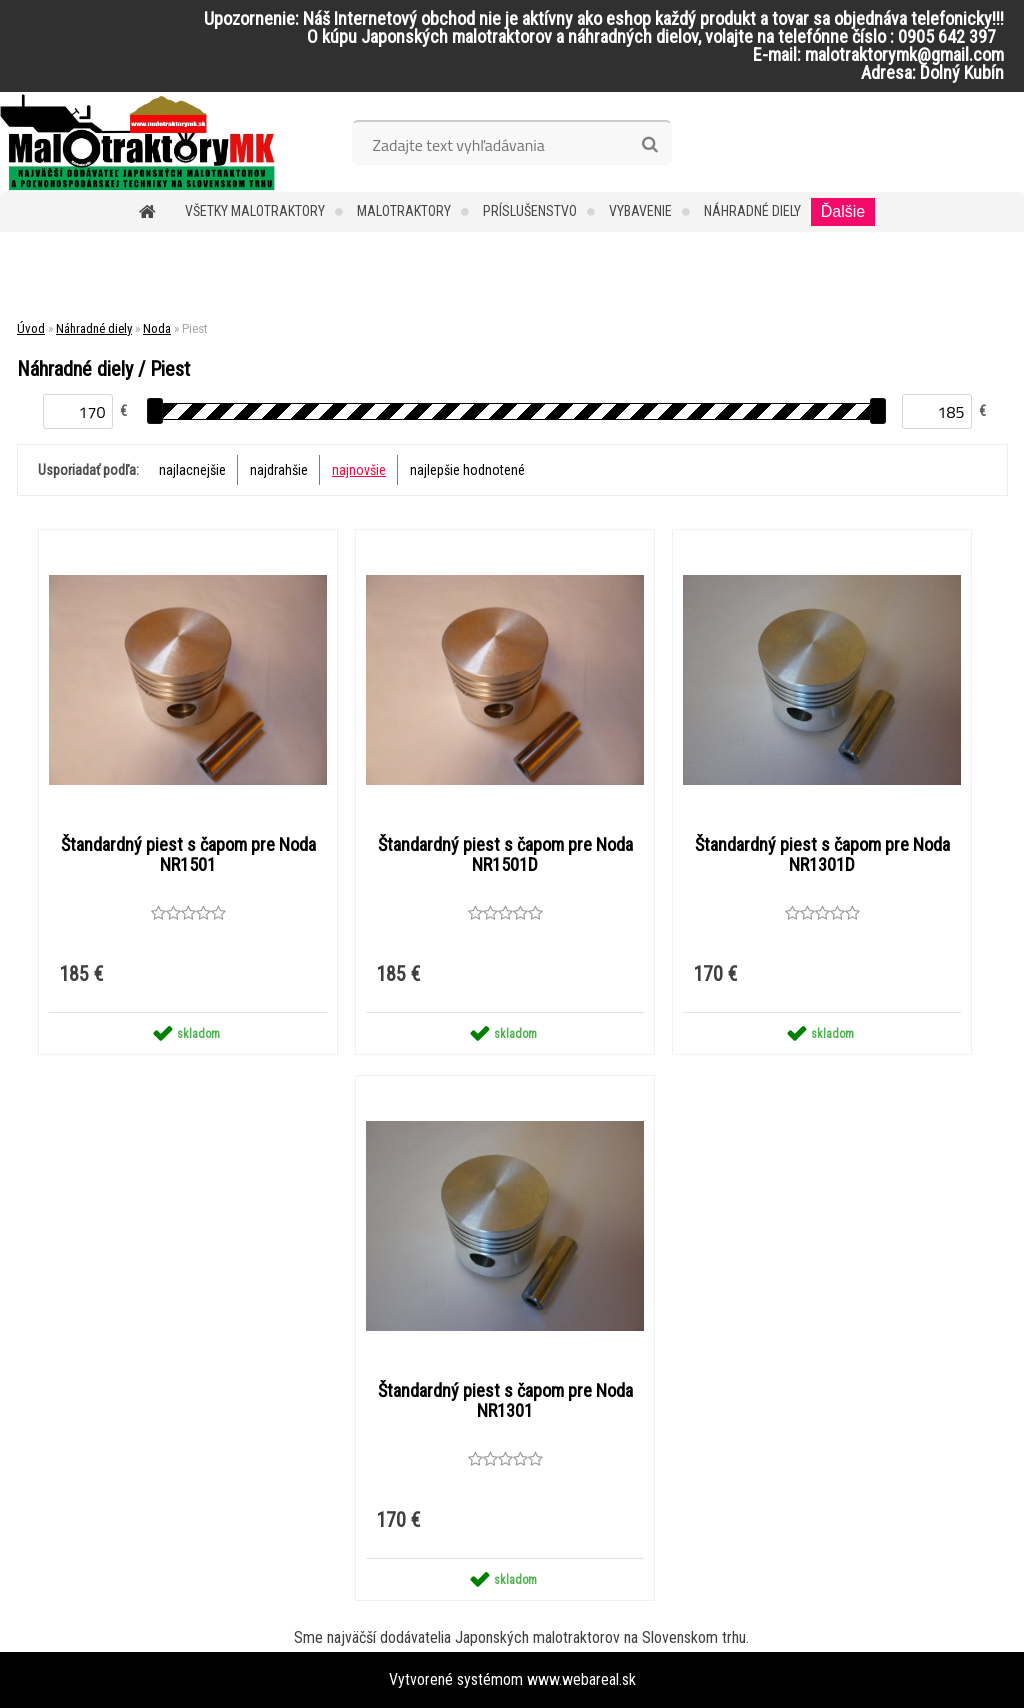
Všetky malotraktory (255, 211)
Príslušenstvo (530, 211)
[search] (649, 145)
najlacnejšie (192, 470)
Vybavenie (640, 211)
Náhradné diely (752, 211)
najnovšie (359, 470)
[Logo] (137, 142)
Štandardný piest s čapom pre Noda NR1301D (822, 855)
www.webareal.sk (581, 1679)
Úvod (31, 328)
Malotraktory (404, 211)
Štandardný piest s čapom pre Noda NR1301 (505, 1401)
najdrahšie (279, 470)
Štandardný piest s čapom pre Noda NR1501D (505, 855)
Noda (157, 328)
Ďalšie (843, 211)
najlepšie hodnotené (467, 470)
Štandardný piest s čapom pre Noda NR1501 (188, 855)
